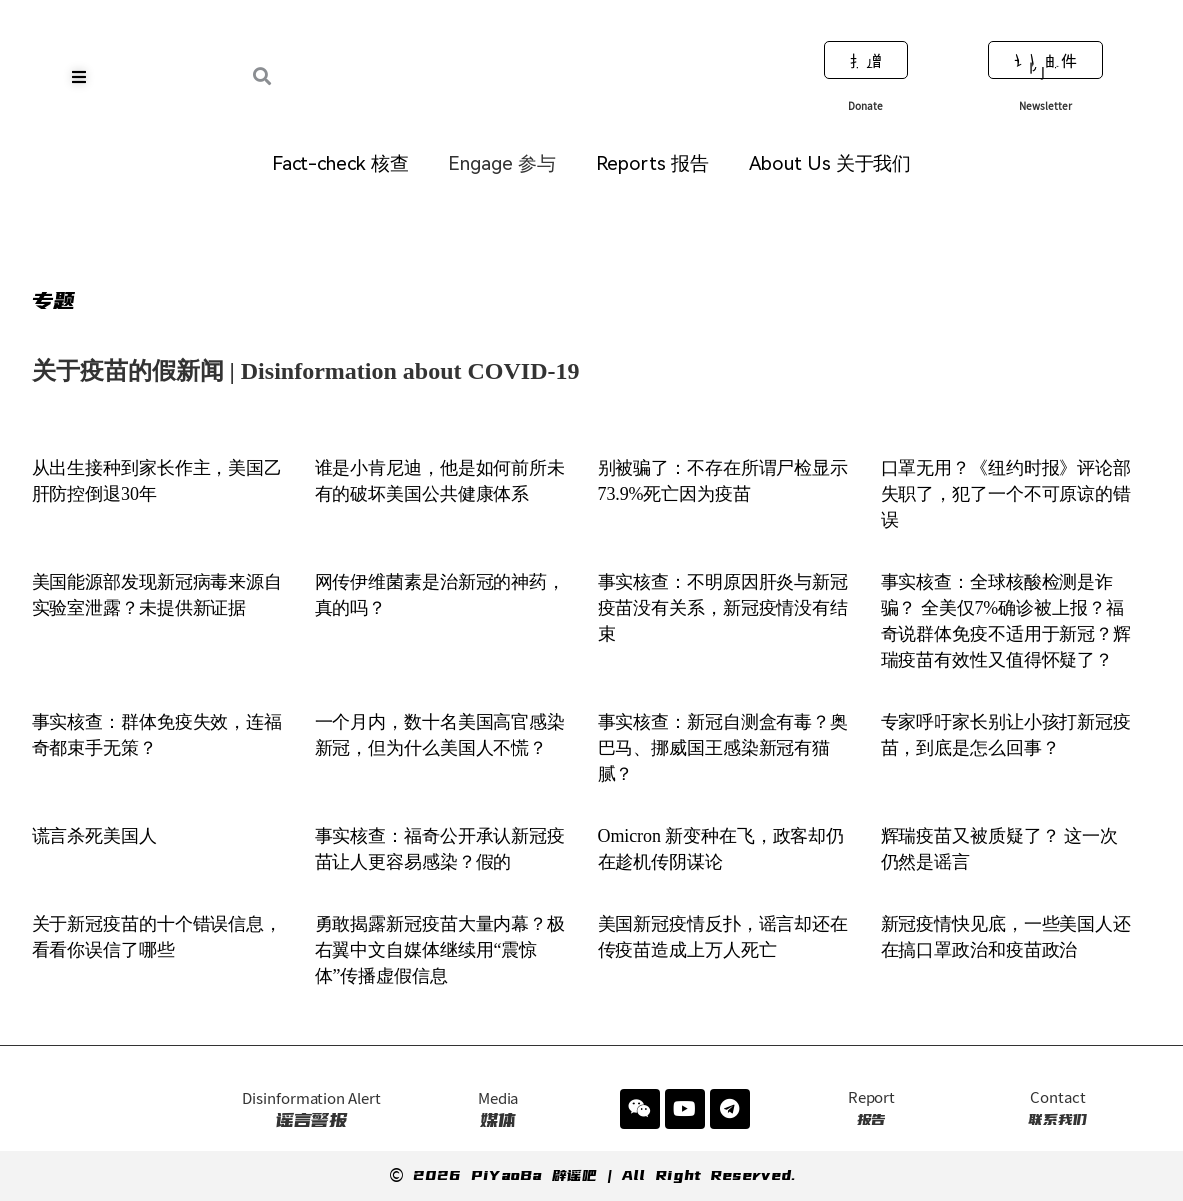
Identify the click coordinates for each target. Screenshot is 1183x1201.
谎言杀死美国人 (94, 836)
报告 (871, 1108)
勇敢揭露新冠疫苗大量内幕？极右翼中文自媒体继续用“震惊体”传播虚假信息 (440, 950)
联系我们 (1058, 1108)
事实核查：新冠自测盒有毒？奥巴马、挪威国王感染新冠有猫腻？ (723, 748)
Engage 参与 (501, 163)
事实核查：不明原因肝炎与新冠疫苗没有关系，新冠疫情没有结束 (723, 608)
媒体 (498, 1110)
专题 (54, 300)
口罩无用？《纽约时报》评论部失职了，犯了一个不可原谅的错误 (1006, 494)
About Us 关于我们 (830, 163)
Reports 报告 (652, 163)
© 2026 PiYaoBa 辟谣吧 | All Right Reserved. (592, 1175)
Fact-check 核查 (340, 163)
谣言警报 (311, 1110)
